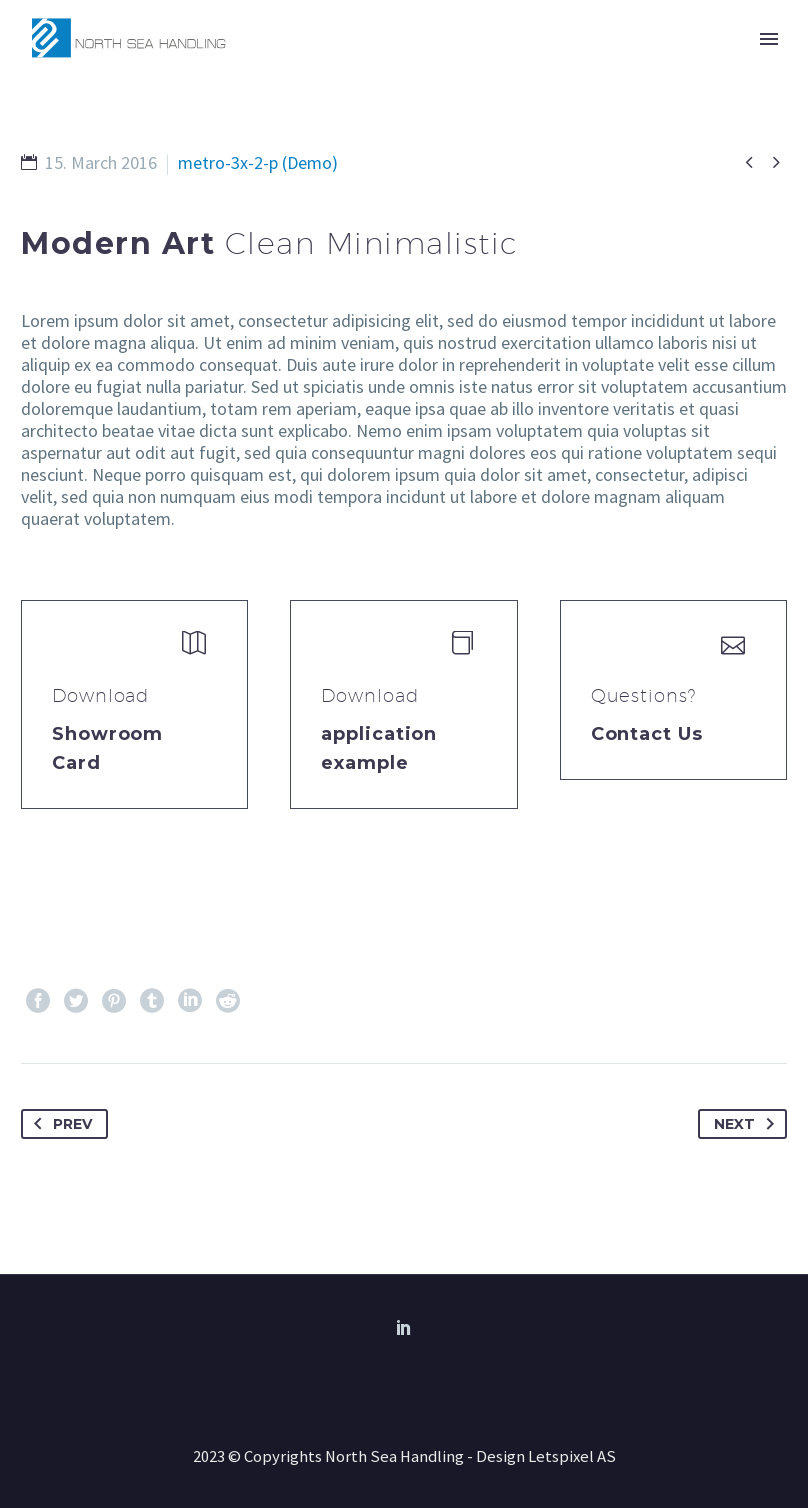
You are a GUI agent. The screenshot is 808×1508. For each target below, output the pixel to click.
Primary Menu (769, 39)
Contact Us (647, 734)
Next (748, 1124)
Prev (59, 1124)
